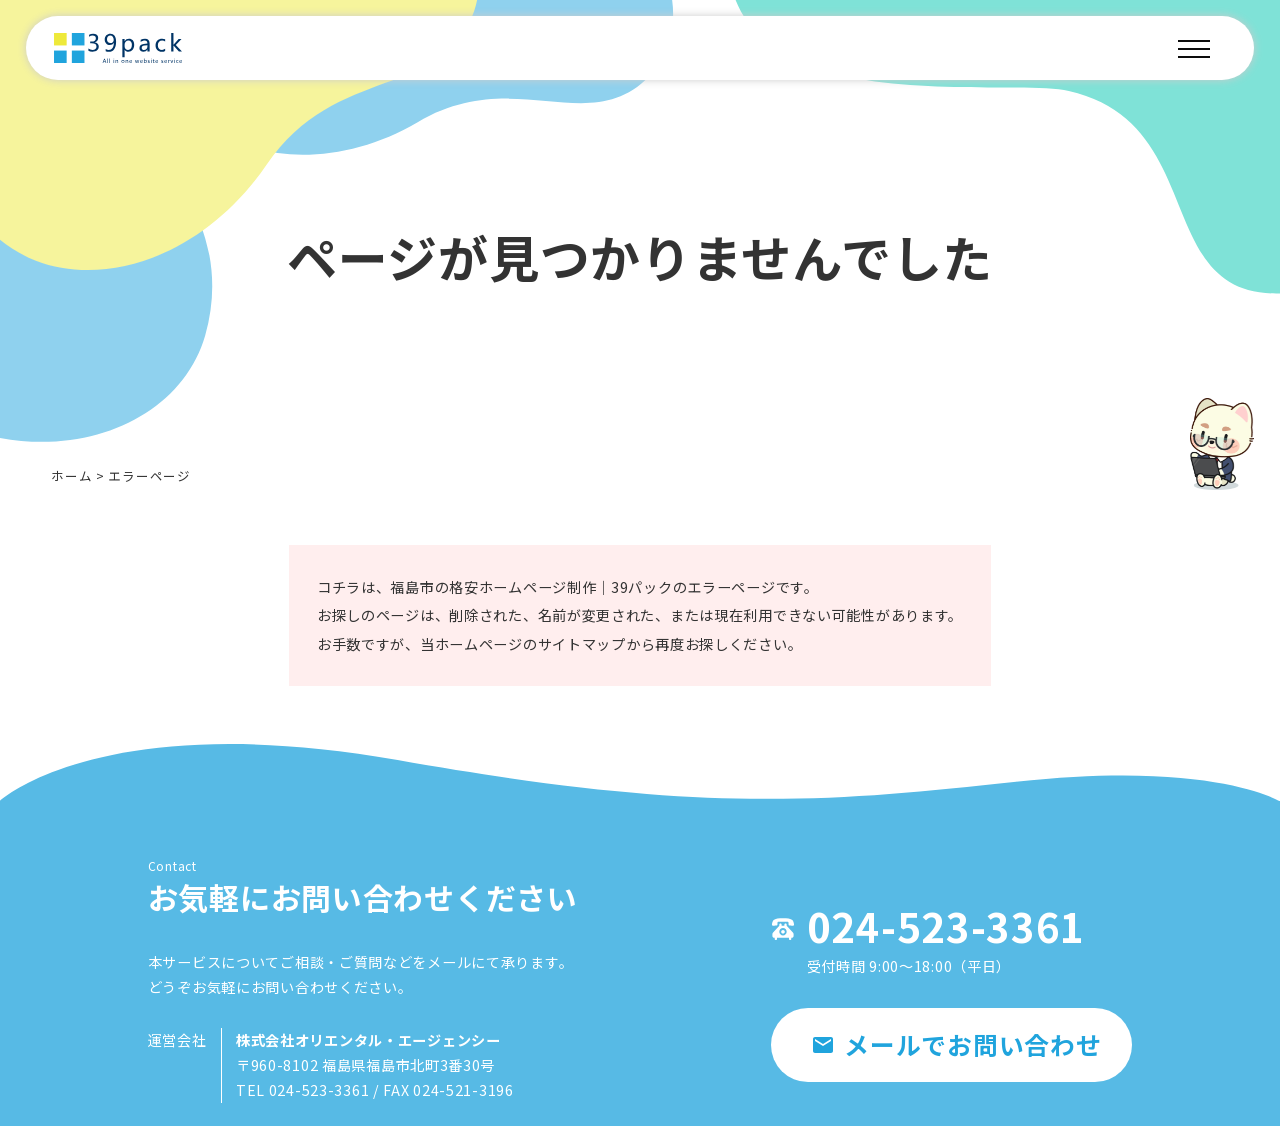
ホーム (71, 475)
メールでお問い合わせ (947, 1069)
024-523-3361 (899, 940)
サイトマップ (577, 652)
